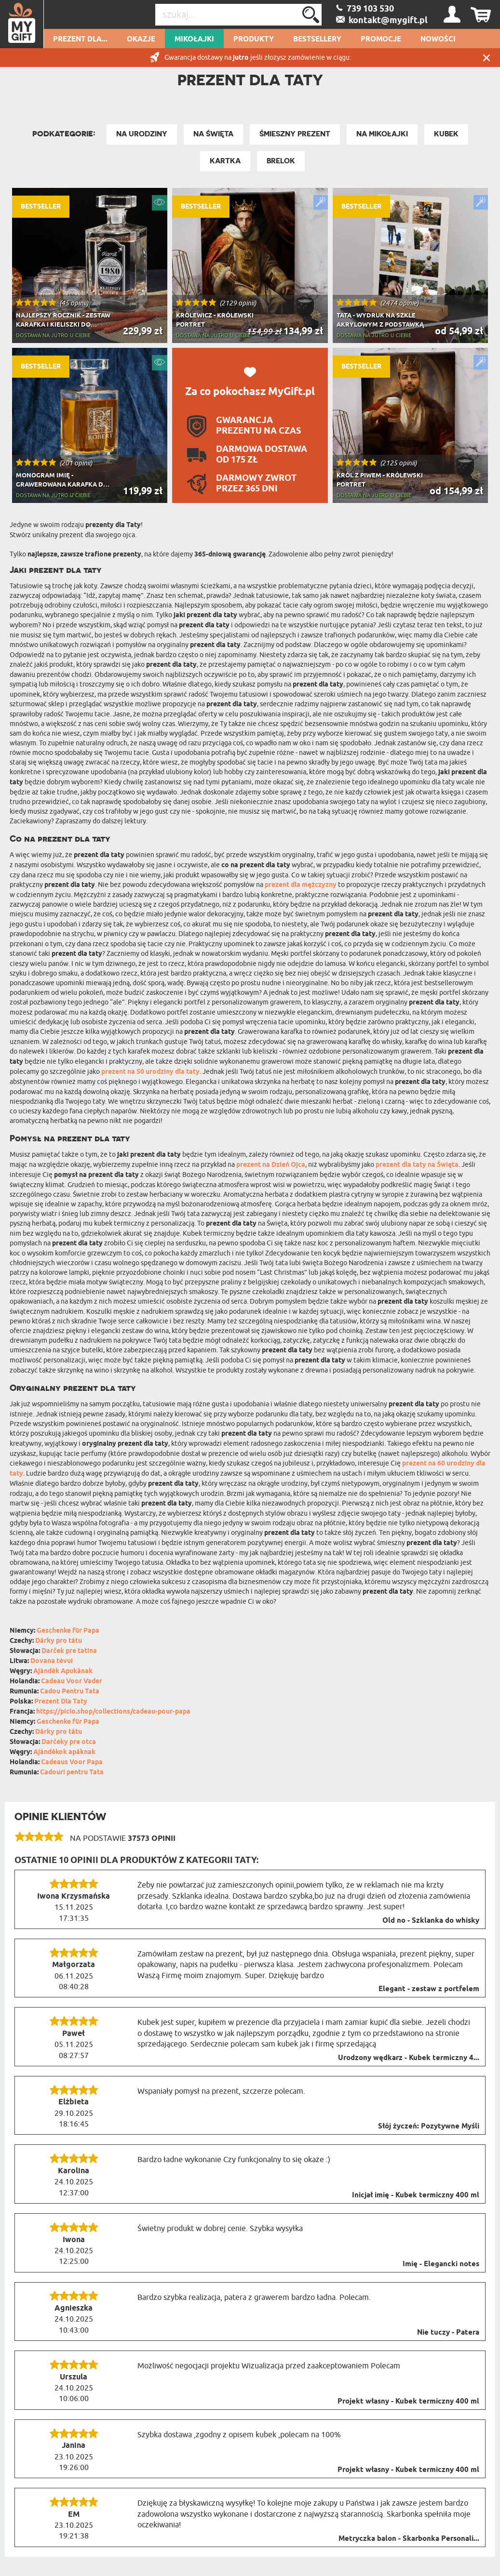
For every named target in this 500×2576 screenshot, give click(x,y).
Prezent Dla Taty (60, 1701)
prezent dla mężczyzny (301, 885)
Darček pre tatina (69, 1651)
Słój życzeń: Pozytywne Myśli (428, 2126)
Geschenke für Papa (68, 1631)
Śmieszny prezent (294, 134)
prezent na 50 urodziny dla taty (150, 1072)
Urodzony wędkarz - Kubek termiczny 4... (408, 2058)
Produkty (253, 39)
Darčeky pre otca (68, 1742)
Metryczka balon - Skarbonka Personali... (408, 2539)
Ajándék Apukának (63, 1671)
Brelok (281, 161)
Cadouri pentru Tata (72, 1772)
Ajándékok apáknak (64, 1752)
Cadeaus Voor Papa (72, 1762)
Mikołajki (194, 39)
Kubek (446, 134)
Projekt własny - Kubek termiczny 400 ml (408, 2401)
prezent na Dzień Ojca (270, 1165)
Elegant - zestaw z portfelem (428, 1989)
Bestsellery (317, 39)
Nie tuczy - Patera (448, 2333)
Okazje (141, 39)
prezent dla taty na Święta (417, 1165)
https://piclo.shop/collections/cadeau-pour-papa (113, 1712)
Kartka (225, 161)
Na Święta (213, 134)
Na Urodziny (141, 134)
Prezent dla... (80, 39)
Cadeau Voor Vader (71, 1681)
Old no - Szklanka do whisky (430, 1921)
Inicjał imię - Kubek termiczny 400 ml (415, 2195)
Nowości (438, 39)
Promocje (381, 39)
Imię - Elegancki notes (441, 2264)
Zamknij (486, 57)
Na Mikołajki (382, 134)
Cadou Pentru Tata (69, 1691)
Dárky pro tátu (58, 1641)
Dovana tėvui (51, 1661)
